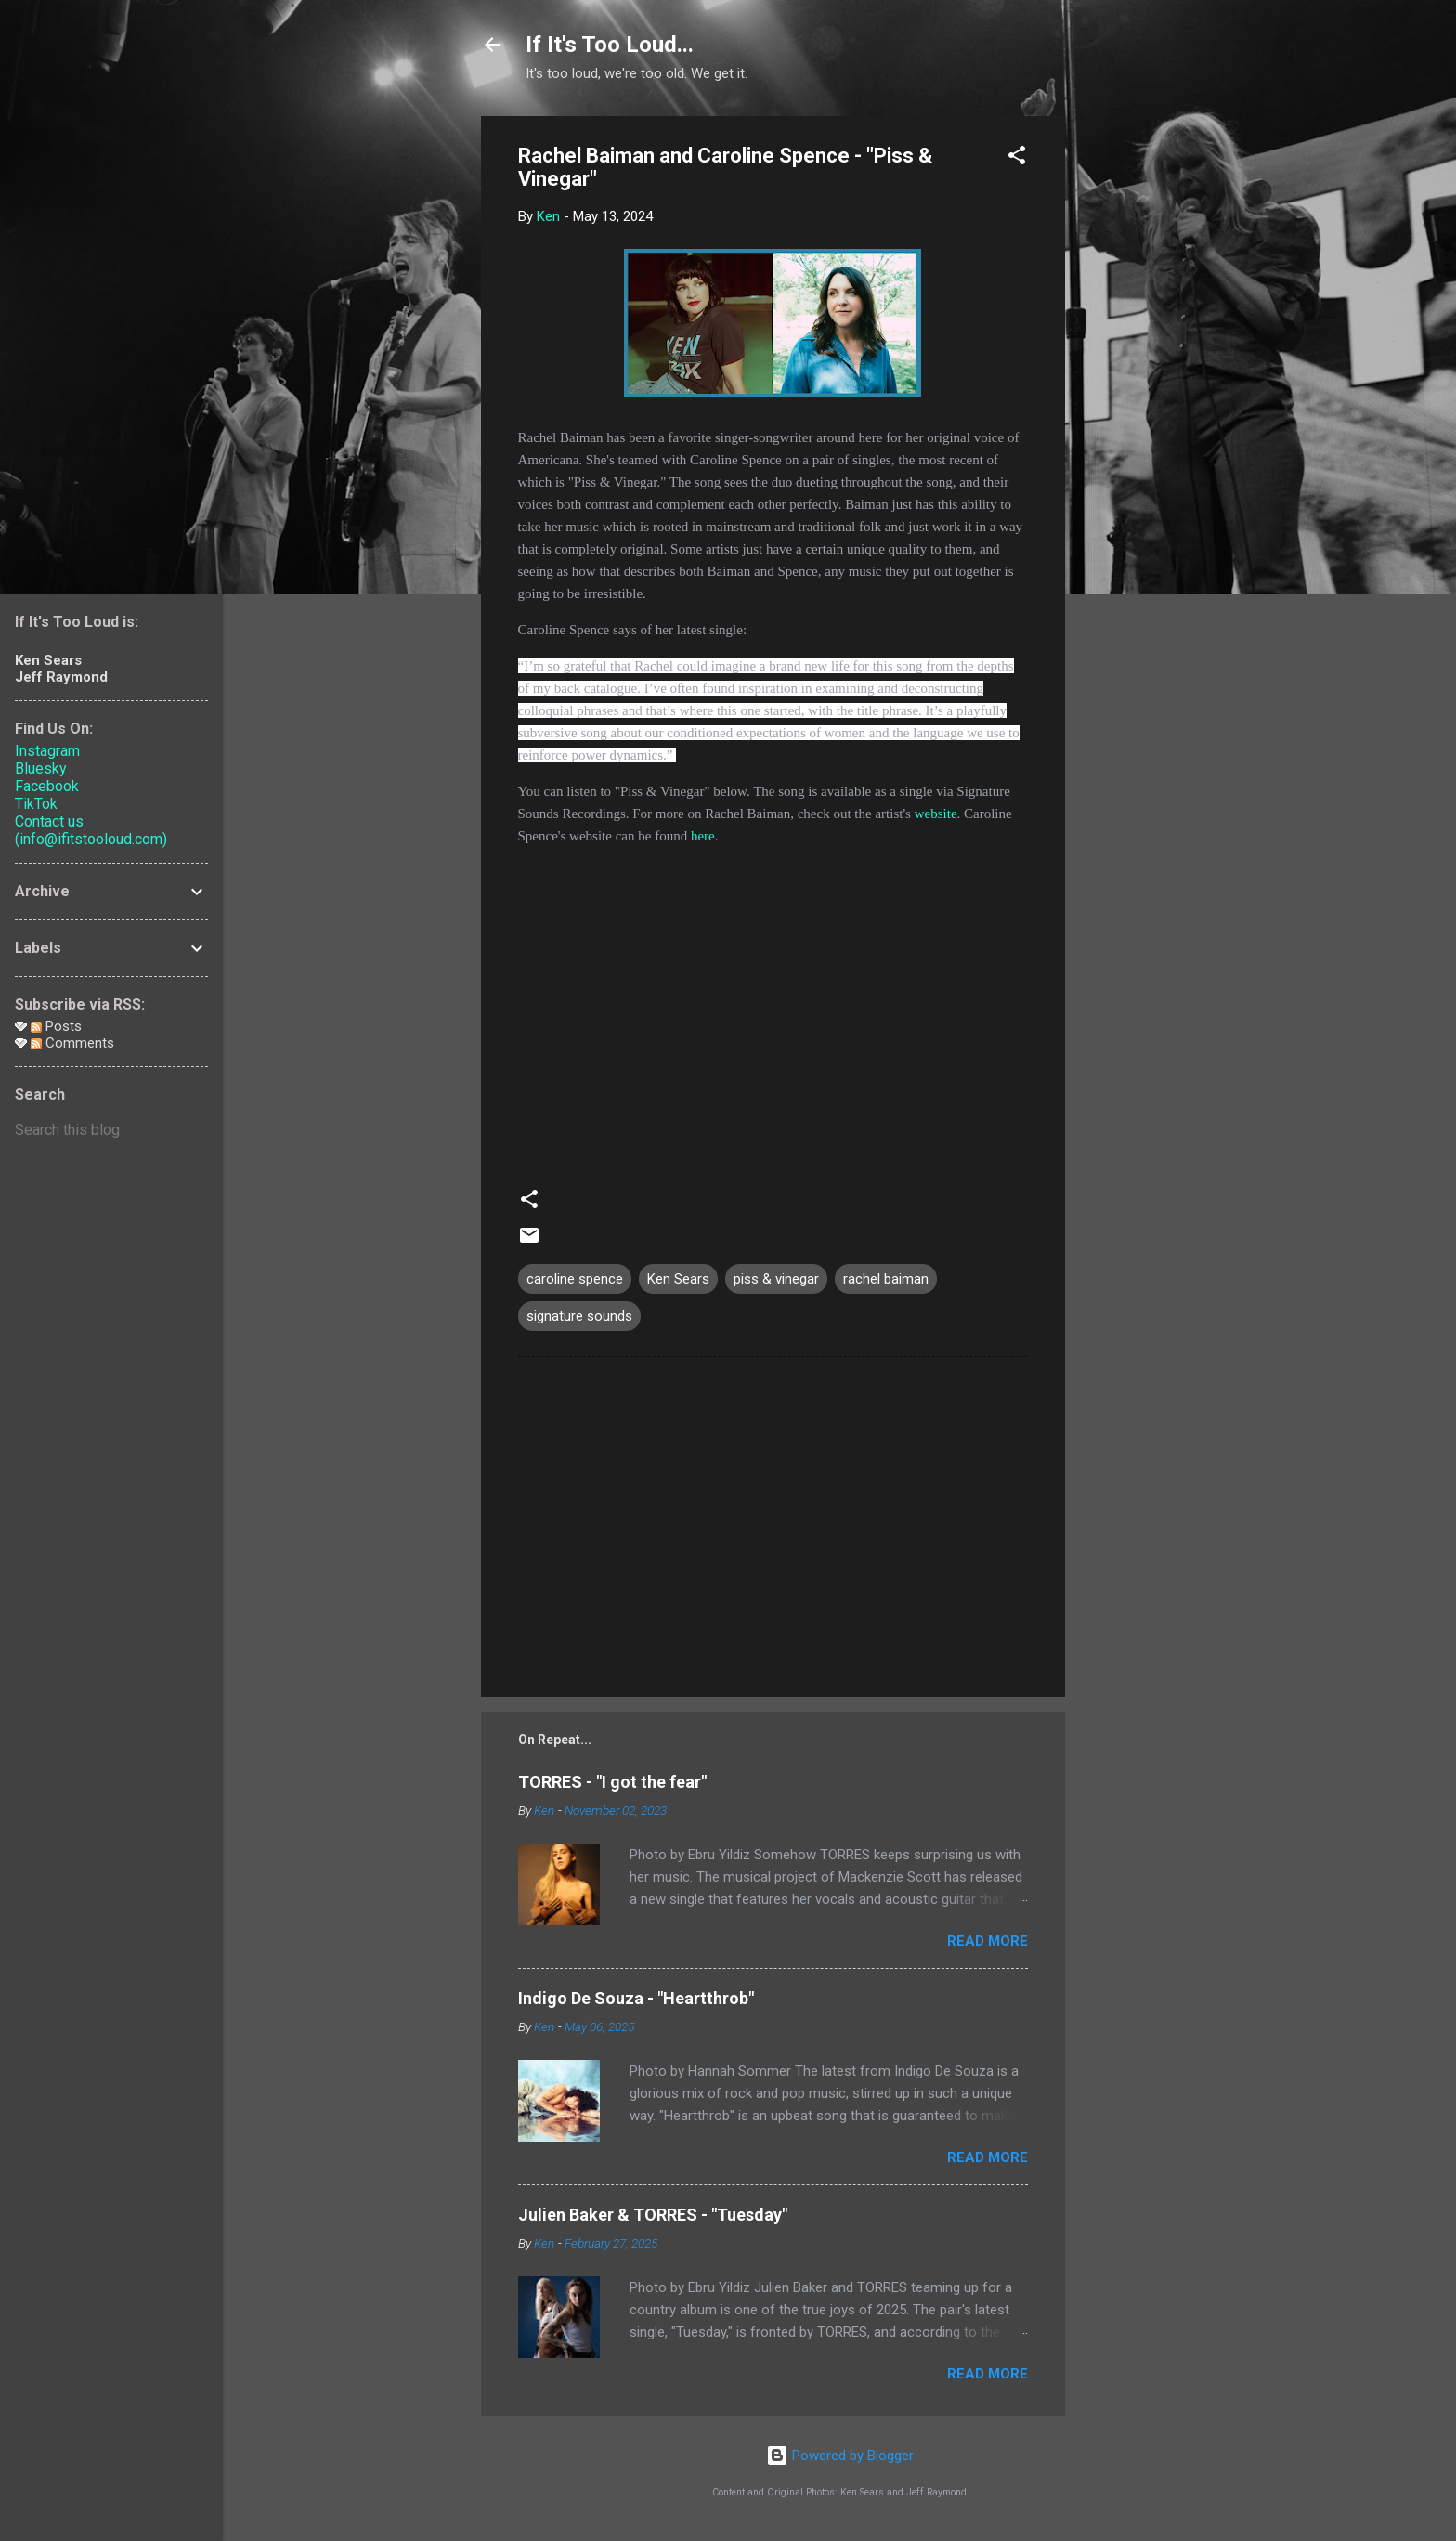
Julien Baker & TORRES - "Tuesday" (652, 2214)
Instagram (47, 751)
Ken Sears (678, 1278)
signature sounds (579, 1316)
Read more (987, 1941)
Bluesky (41, 768)
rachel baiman (886, 1278)
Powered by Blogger (840, 2455)
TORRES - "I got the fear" (612, 1782)
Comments (72, 1043)
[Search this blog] (111, 1130)
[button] (1017, 158)
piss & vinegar (776, 1278)
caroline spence (574, 1278)
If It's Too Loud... (610, 45)
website (936, 813)
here (703, 835)
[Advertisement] (1139, 394)
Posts (56, 1026)
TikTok (36, 804)
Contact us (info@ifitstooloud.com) (91, 830)
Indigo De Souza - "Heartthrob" (636, 1998)
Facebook (47, 786)
